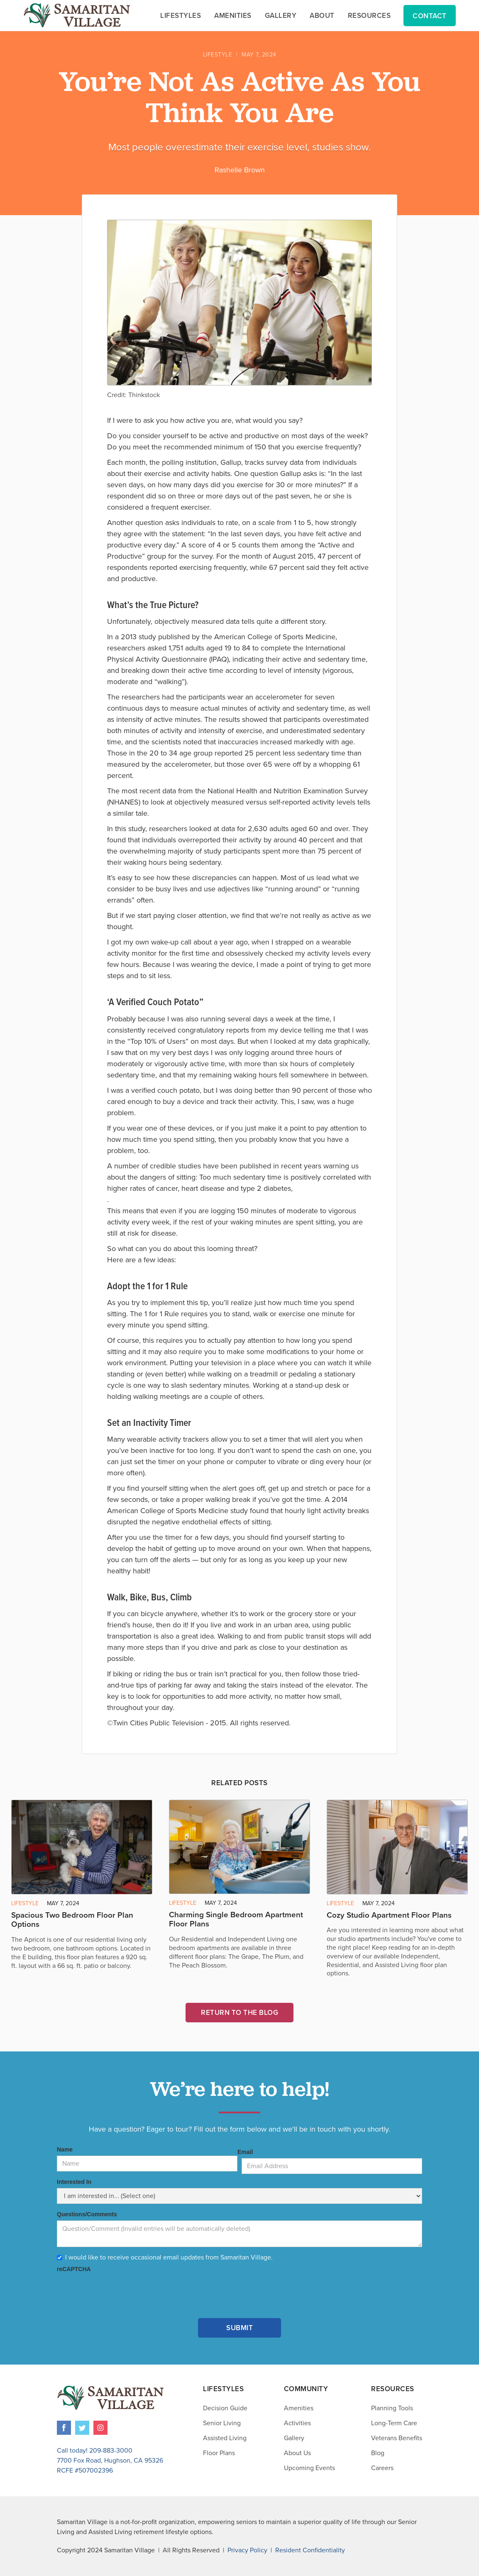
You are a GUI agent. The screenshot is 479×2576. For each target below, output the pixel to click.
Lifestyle (217, 55)
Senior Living (222, 2423)
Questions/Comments (87, 2214)
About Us (297, 2453)
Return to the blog (239, 2012)
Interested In (74, 2182)
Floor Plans (219, 2453)
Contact (430, 16)
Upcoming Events (309, 2468)
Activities (297, 2423)
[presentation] (120, 2291)
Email (245, 2152)
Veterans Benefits (396, 2438)
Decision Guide (225, 2408)
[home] (76, 15)
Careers (382, 2468)
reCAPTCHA (74, 2269)
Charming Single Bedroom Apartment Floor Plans (236, 1919)
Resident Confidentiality (310, 2550)
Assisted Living (225, 2438)
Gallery (294, 2438)
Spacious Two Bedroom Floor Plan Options (72, 1920)
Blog (377, 2453)
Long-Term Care (394, 2423)
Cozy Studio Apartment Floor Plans (389, 1915)
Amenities (298, 2408)
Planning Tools (392, 2408)
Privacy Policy (247, 2550)
